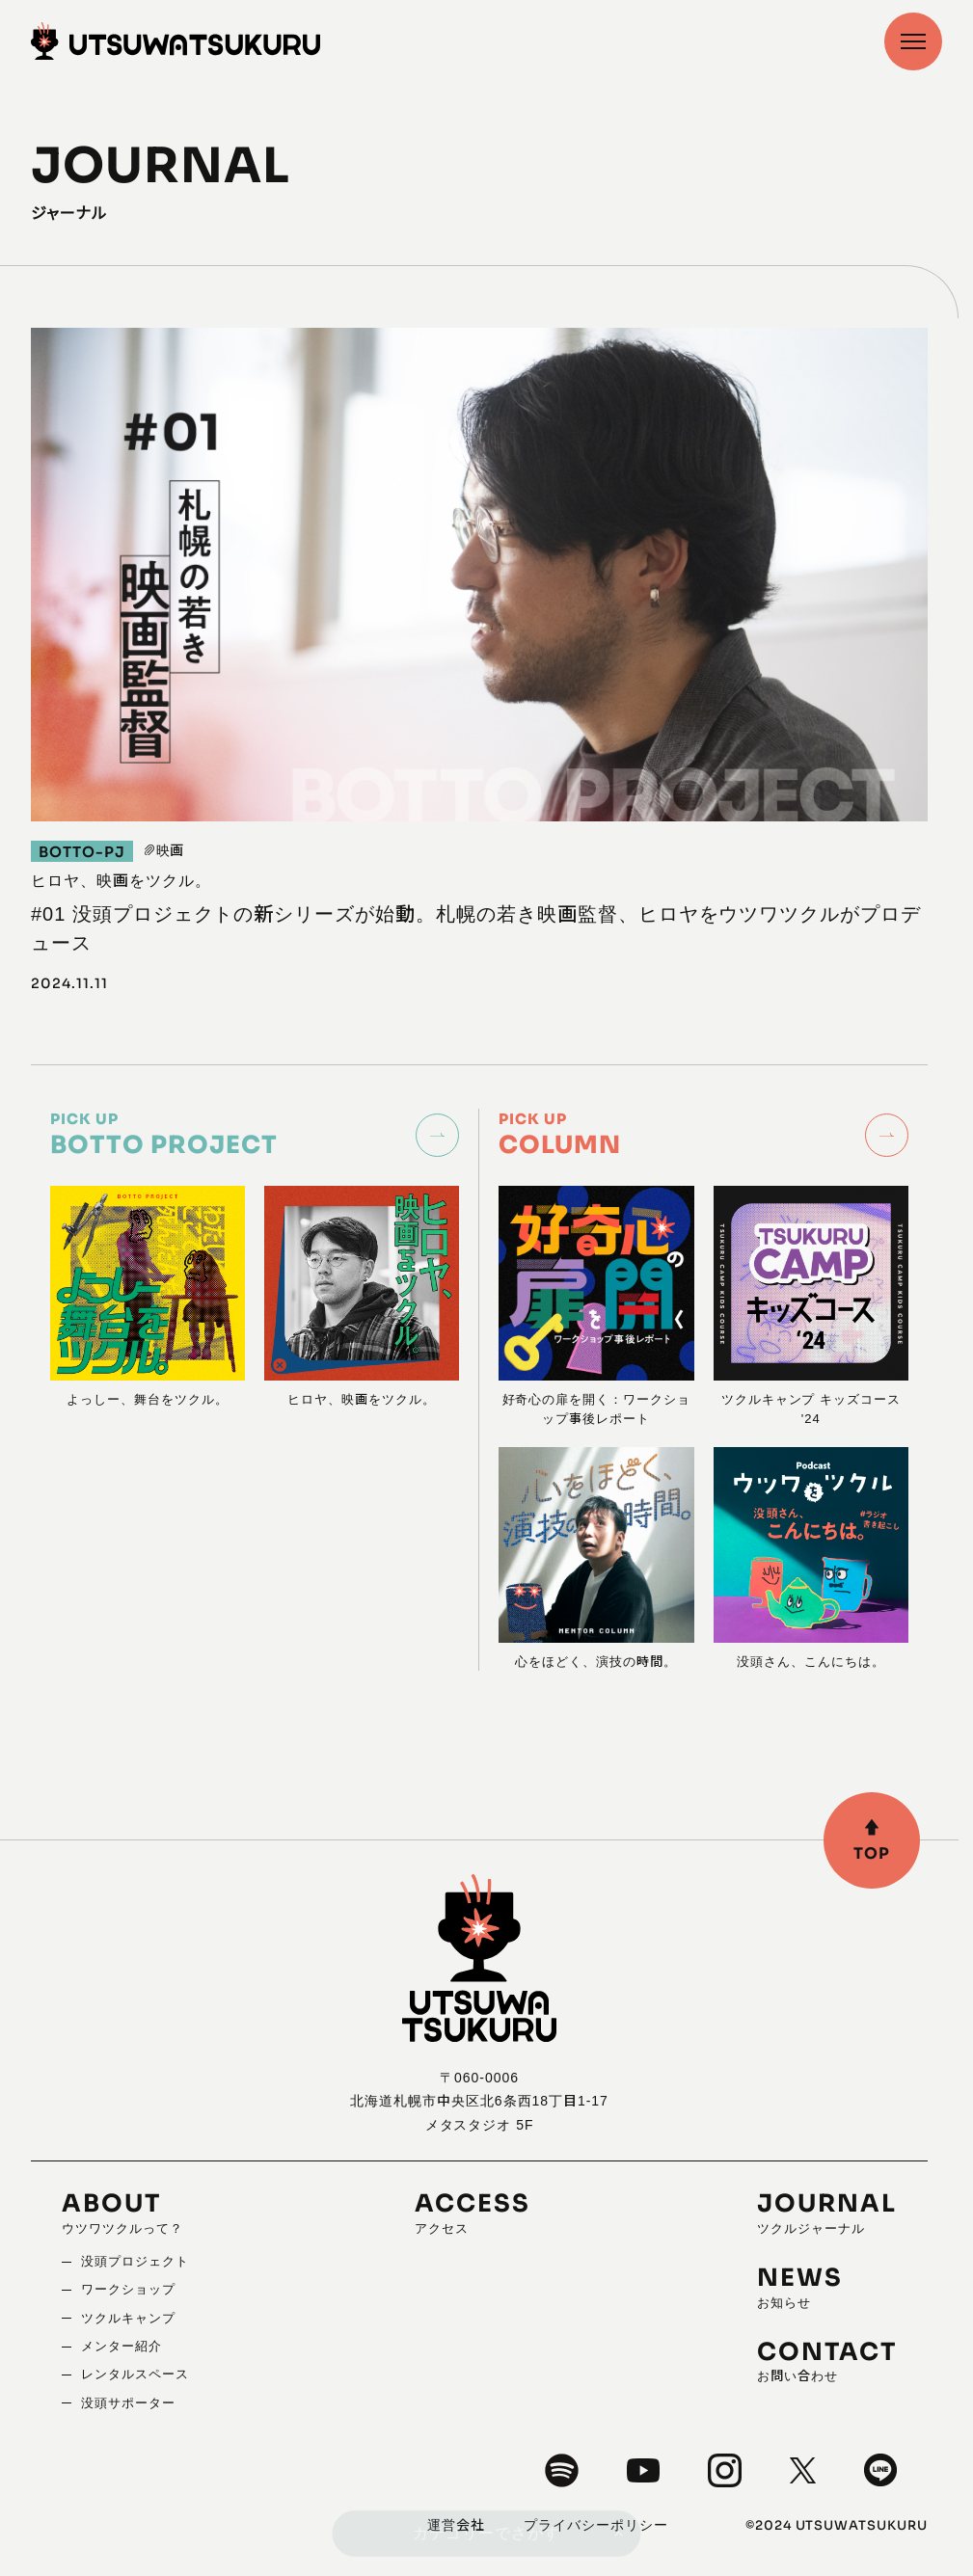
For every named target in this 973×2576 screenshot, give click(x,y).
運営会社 (456, 2525)
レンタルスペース (135, 2374)
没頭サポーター (128, 2403)
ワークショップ (128, 2289)
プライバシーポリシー (596, 2525)
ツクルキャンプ (128, 2318)
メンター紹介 (121, 2346)
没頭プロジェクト (135, 2261)
